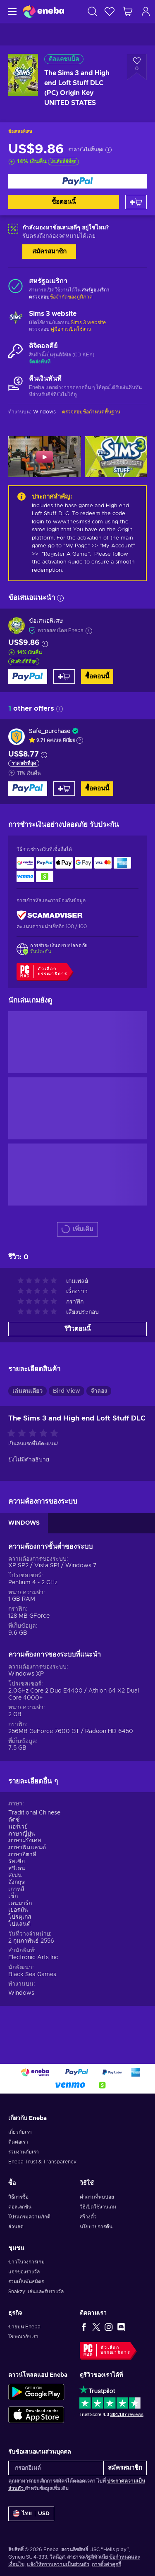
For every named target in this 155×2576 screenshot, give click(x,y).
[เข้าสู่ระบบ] (146, 11)
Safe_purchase (49, 731)
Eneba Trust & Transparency (42, 2161)
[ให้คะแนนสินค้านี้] (34, 1434)
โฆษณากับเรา (23, 2336)
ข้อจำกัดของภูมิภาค (71, 296)
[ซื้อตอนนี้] (77, 181)
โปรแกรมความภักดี (29, 2216)
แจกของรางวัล (24, 2271)
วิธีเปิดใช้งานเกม (98, 2206)
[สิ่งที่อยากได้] (109, 11)
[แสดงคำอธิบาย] (79, 740)
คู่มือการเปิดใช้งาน (71, 329)
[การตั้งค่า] (31, 2514)
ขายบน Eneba (24, 2326)
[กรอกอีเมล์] (56, 2468)
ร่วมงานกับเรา (23, 2151)
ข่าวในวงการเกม (26, 2261)
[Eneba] (43, 11)
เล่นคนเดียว (27, 1391)
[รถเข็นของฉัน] (128, 11)
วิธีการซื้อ (18, 2196)
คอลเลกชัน (19, 2206)
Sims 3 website (88, 322)
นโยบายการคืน (96, 2226)
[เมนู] (11, 11)
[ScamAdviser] (50, 915)
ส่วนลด (16, 2226)
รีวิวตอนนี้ (77, 1329)
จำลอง (99, 1391)
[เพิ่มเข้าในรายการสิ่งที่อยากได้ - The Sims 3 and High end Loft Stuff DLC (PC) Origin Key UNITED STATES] (137, 67)
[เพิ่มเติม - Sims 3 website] (15, 318)
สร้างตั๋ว (88, 2216)
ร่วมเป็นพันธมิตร (26, 2281)
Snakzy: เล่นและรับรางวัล (36, 2291)
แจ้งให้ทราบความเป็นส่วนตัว (58, 2564)
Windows (21, 1993)
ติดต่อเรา (18, 2141)
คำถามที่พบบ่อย (97, 2196)
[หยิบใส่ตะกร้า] (136, 202)
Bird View (66, 1391)
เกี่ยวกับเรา (20, 2132)
